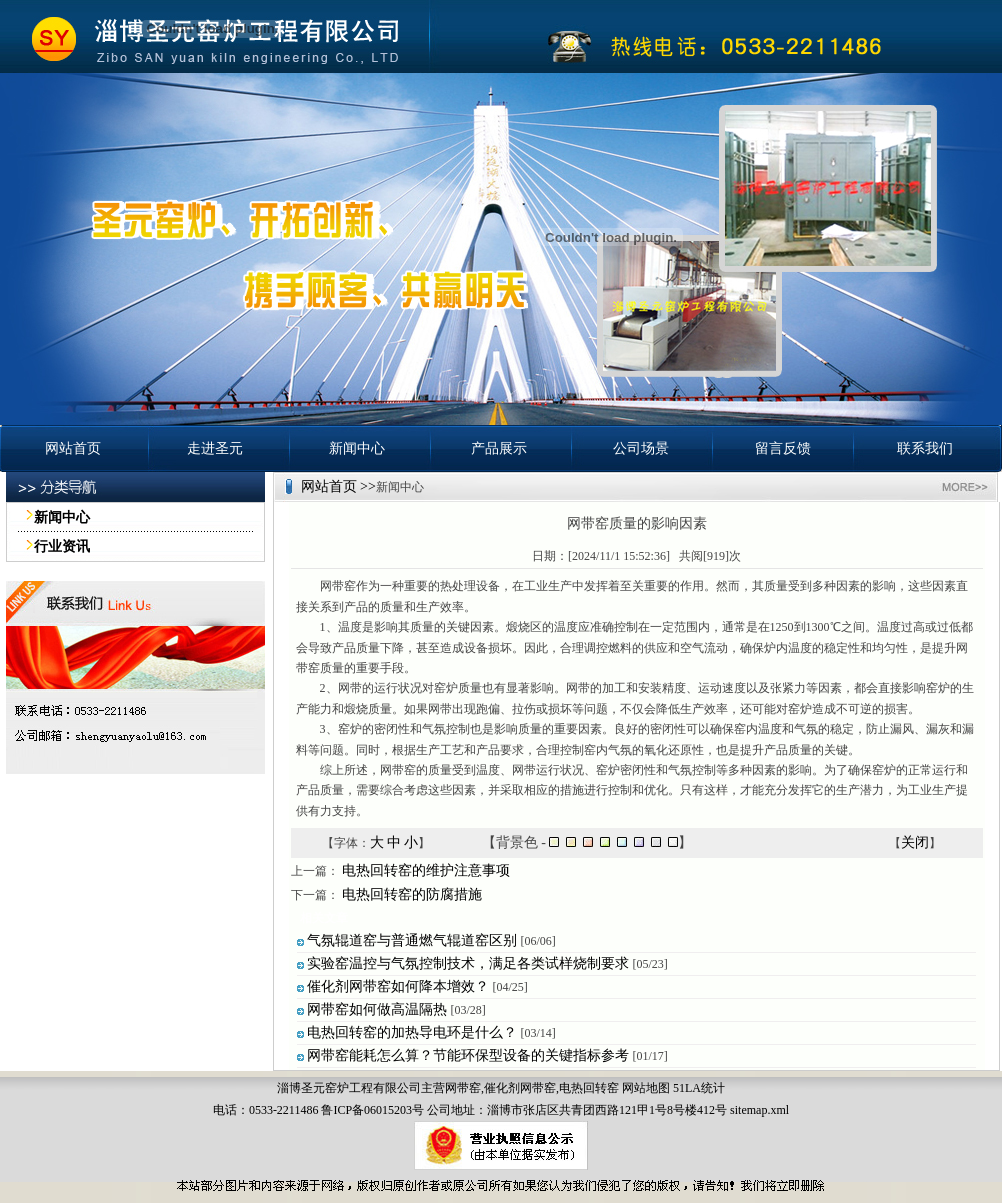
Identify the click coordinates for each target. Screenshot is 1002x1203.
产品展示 (499, 448)
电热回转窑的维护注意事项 (426, 870)
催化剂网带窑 (520, 1088)
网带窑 (463, 1088)
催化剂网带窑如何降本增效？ (398, 986)
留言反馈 (783, 448)
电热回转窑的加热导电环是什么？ (412, 1032)
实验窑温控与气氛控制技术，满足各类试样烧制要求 (468, 963)
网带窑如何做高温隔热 (377, 1009)
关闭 (915, 842)
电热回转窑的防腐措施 (412, 894)
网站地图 (646, 1088)
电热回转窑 (589, 1088)
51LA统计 (699, 1088)
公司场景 (641, 448)
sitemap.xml (759, 1110)
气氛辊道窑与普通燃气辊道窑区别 (412, 940)
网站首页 (73, 448)
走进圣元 (215, 448)
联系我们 (925, 448)
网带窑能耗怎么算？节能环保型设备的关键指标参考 (468, 1055)
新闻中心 (357, 448)
